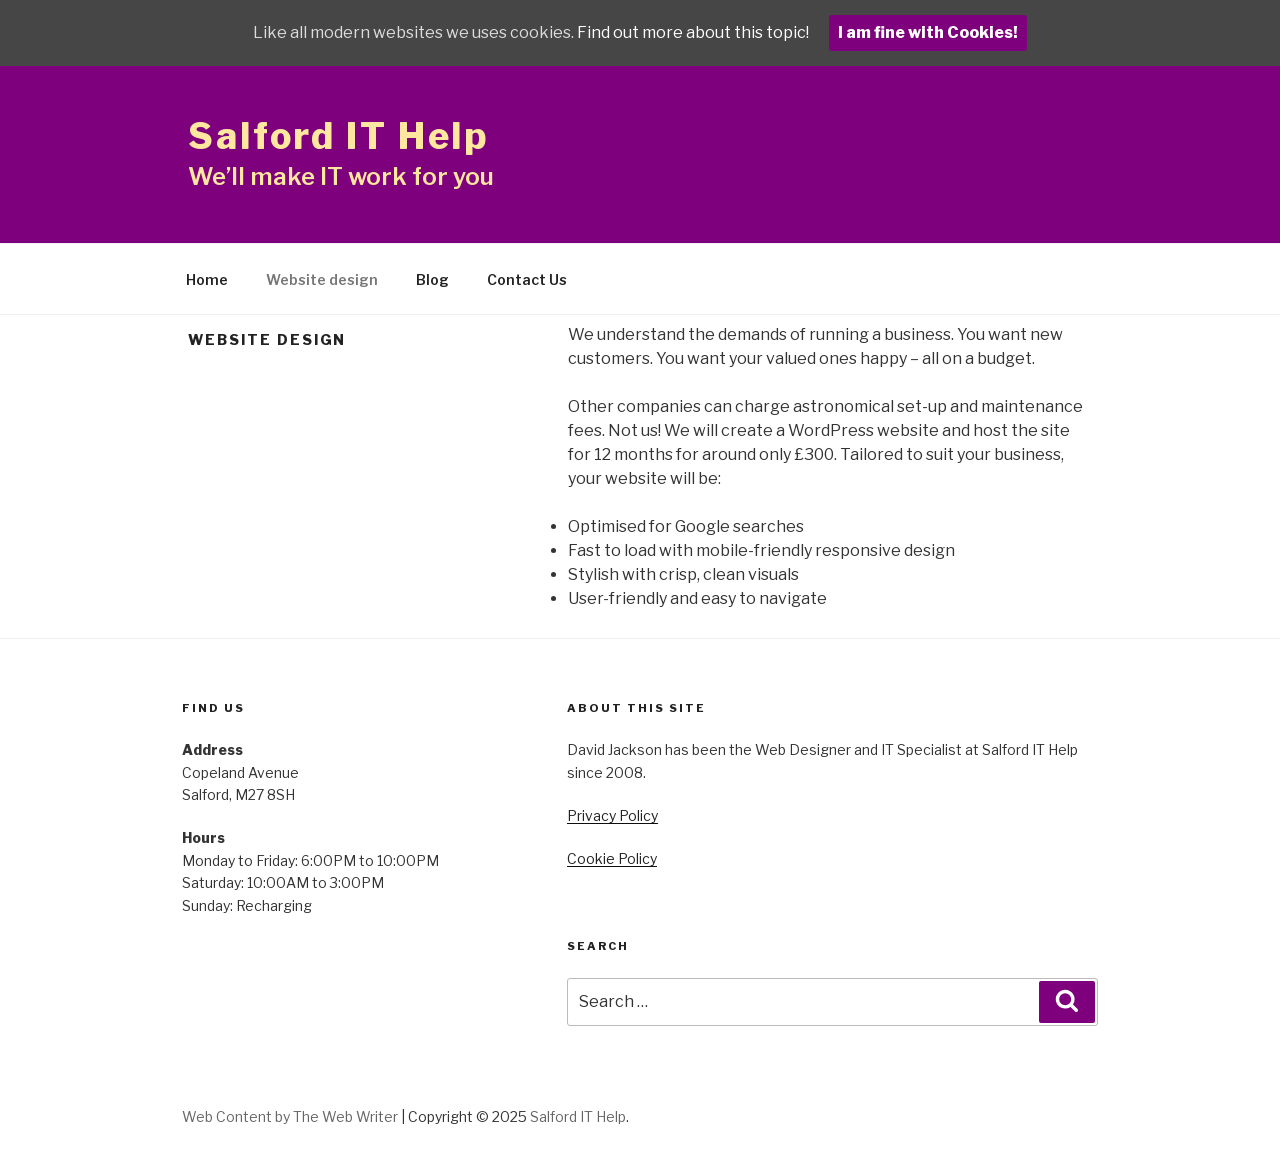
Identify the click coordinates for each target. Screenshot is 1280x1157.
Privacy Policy (612, 815)
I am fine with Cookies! (928, 32)
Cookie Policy (612, 858)
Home (207, 279)
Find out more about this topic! (693, 32)
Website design (322, 279)
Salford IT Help (338, 136)
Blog (432, 279)
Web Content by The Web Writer (290, 1116)
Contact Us (527, 279)
